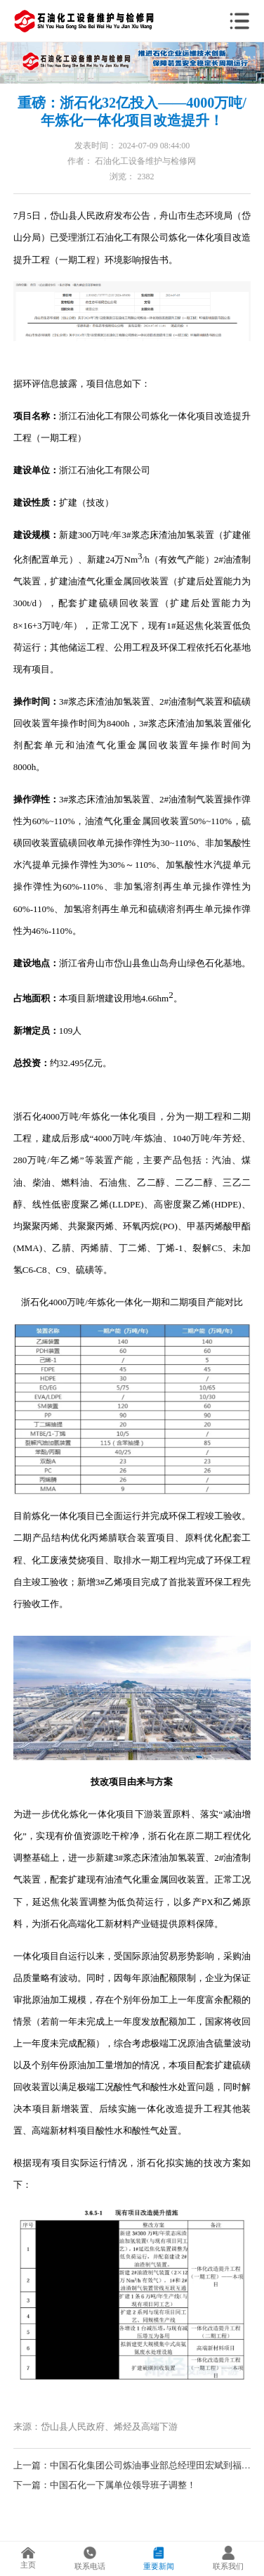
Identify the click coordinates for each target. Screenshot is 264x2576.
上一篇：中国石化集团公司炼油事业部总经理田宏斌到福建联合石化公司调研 (132, 2465)
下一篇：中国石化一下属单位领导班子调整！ (104, 2485)
